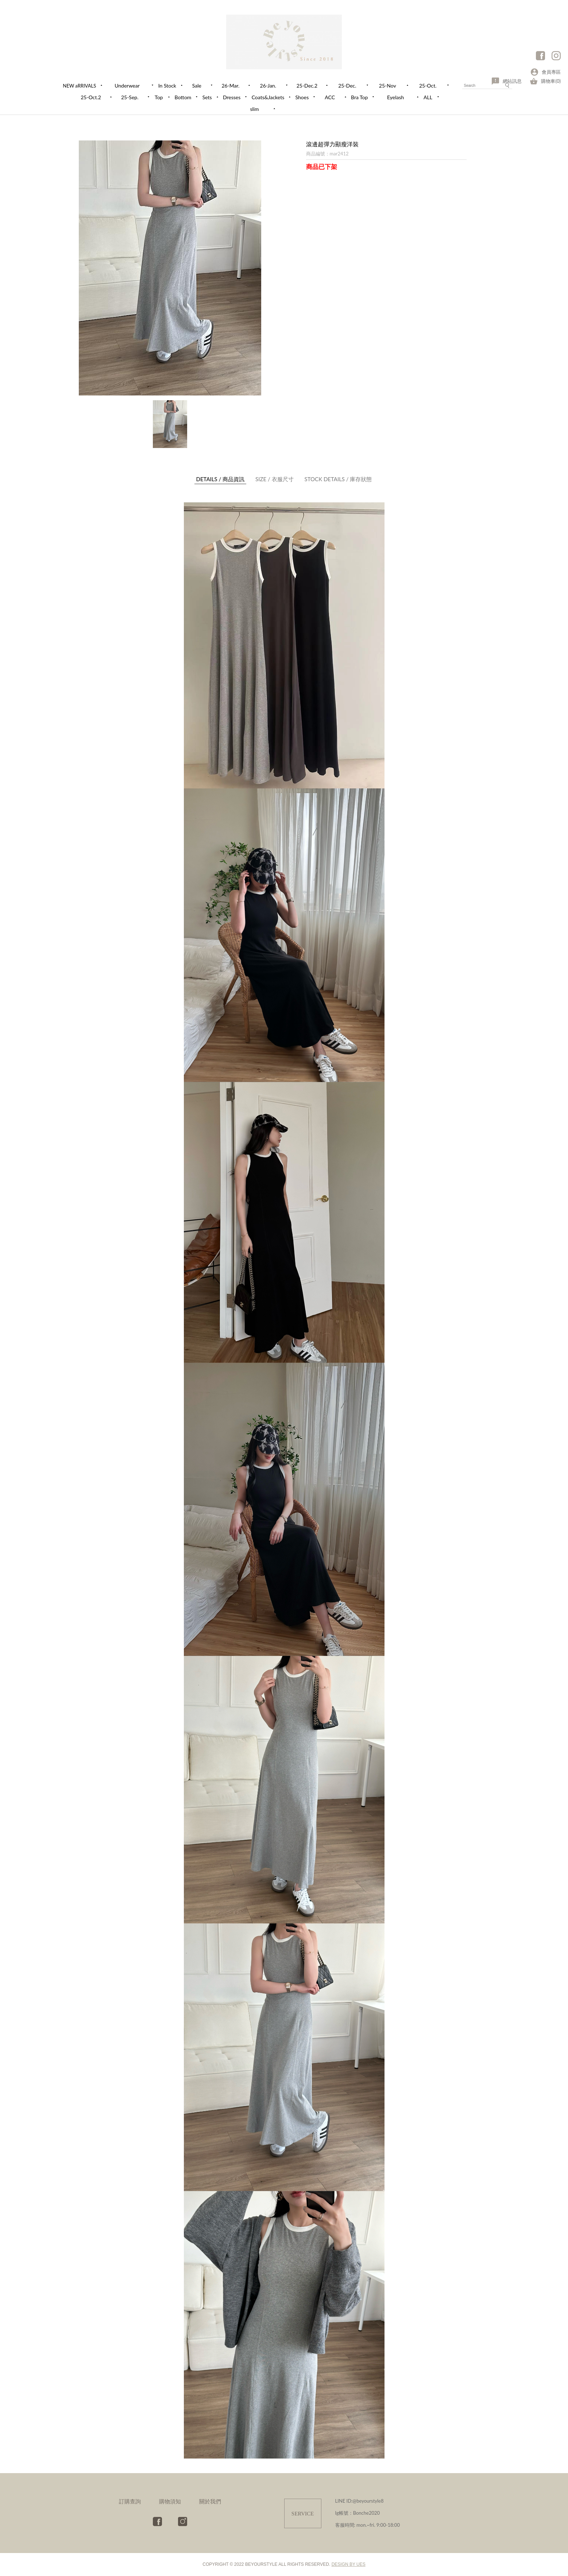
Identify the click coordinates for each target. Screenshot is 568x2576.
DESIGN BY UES (349, 2564)
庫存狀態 (338, 479)
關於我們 (210, 2501)
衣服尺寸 (274, 479)
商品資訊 (220, 479)
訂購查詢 (130, 2501)
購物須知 (170, 2501)
